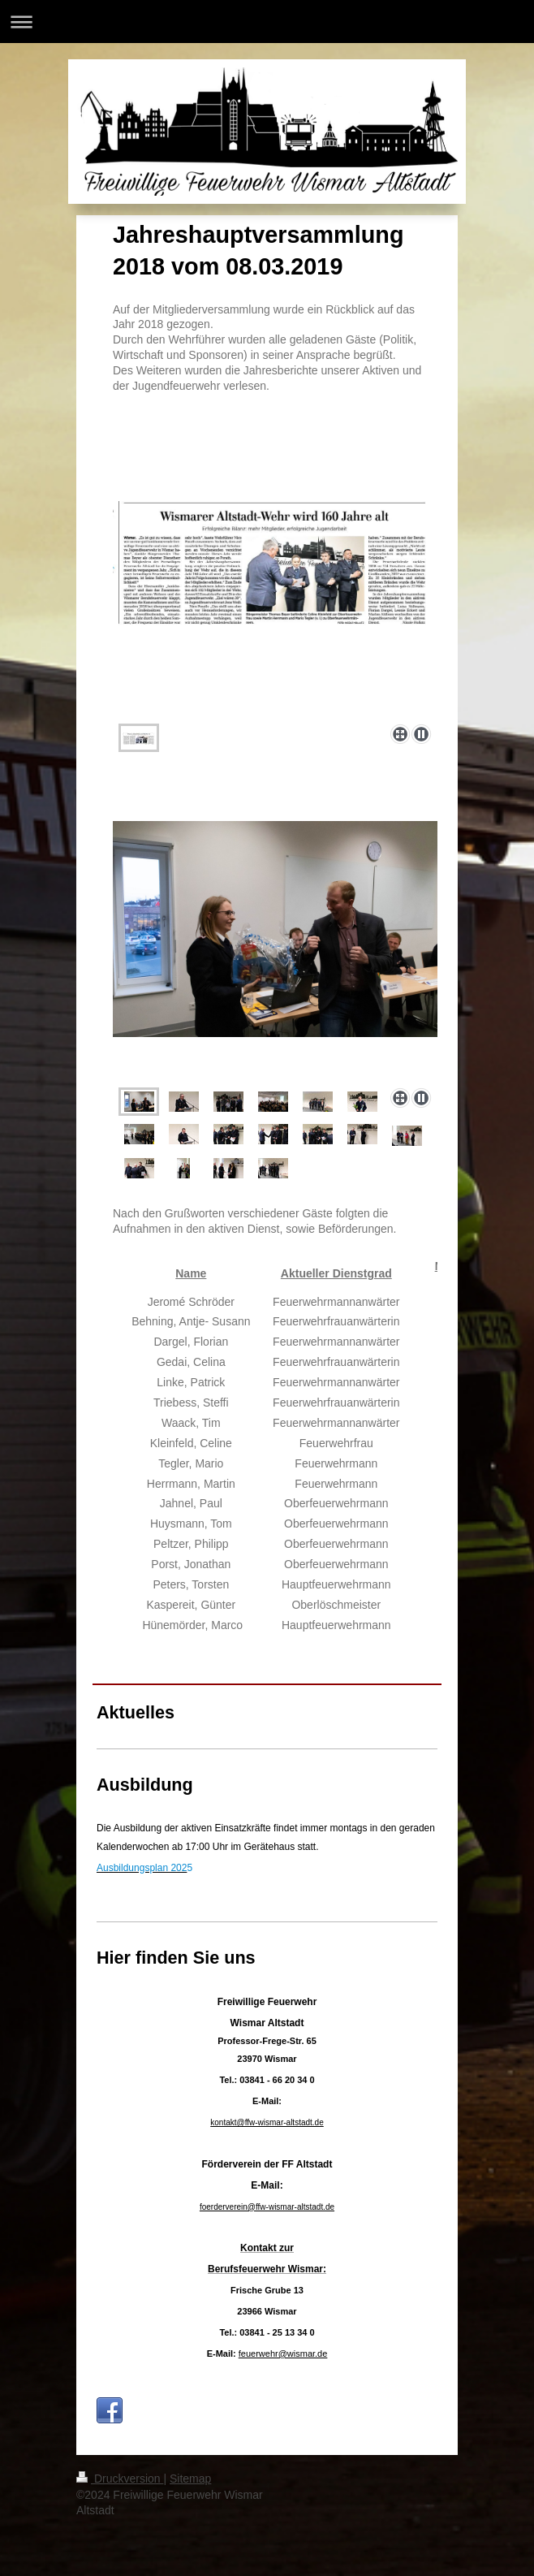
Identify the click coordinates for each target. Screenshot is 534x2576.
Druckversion (119, 2478)
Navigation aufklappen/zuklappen (267, 21)
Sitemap (190, 2478)
